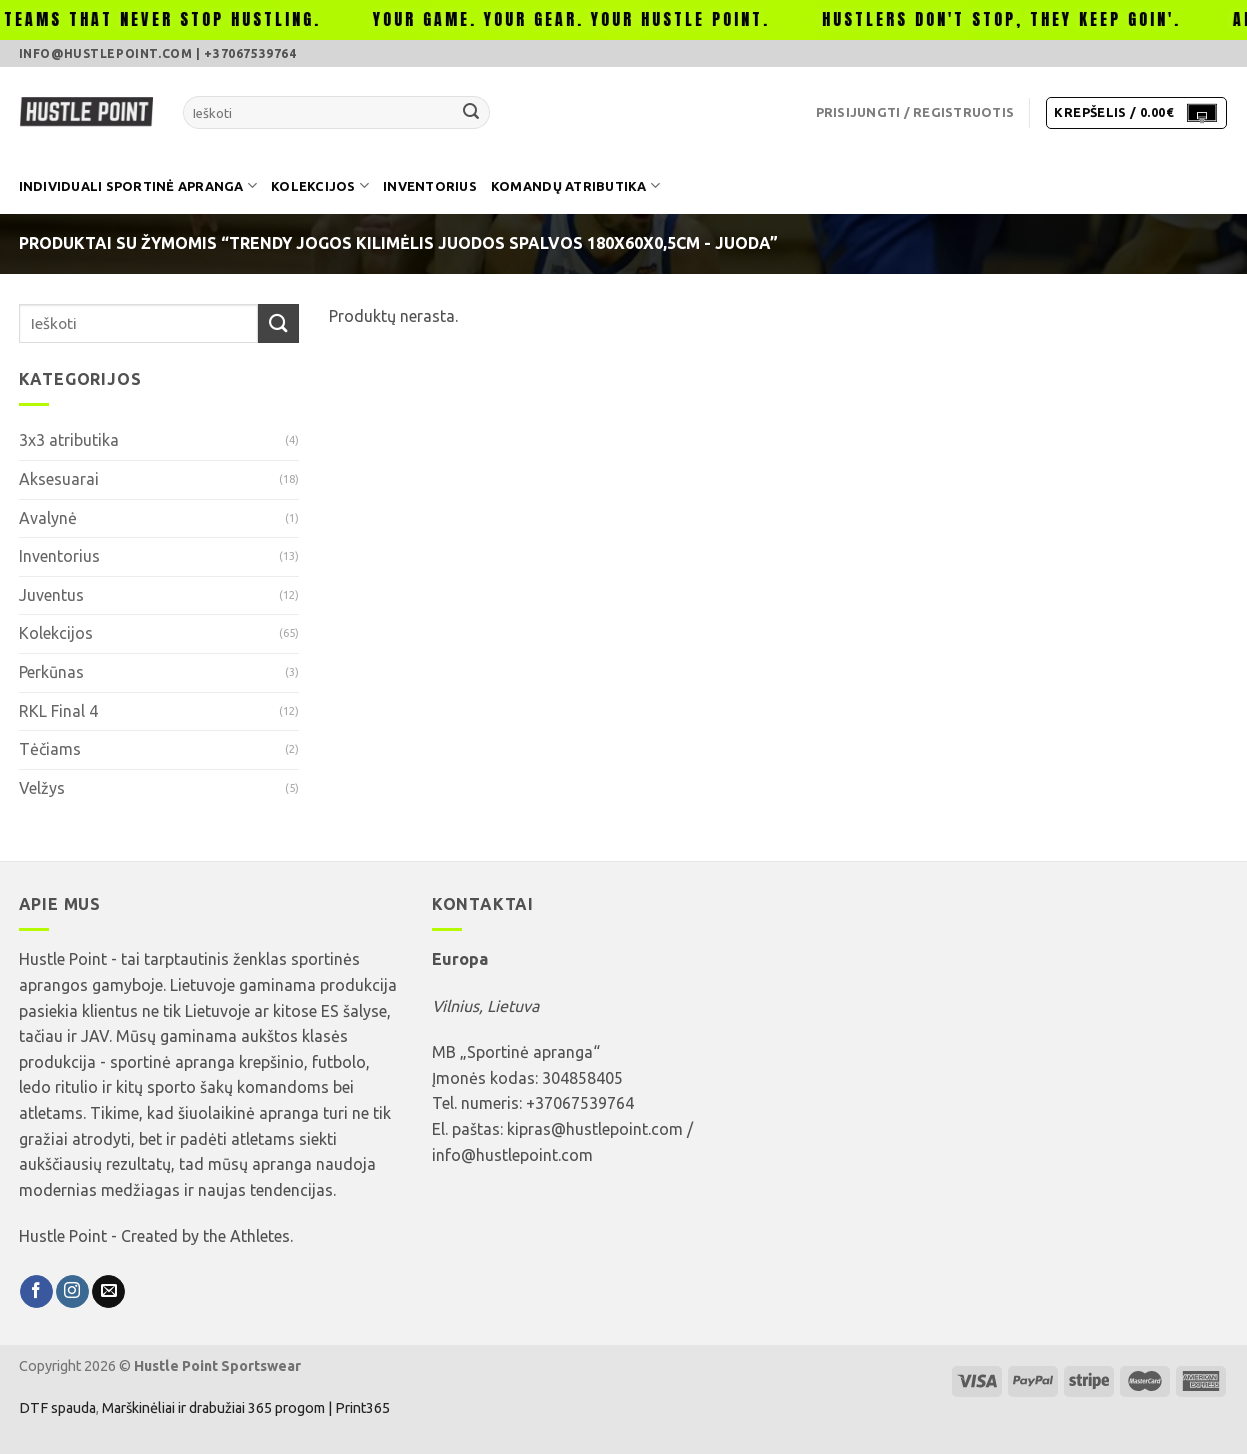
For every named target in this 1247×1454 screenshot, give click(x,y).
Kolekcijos (320, 185)
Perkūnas (51, 672)
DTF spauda (57, 1408)
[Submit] (471, 113)
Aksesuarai (59, 479)
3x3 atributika (69, 440)
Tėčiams (50, 749)
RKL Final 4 (58, 711)
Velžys (42, 788)
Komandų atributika (575, 185)
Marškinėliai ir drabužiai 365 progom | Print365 (244, 1408)
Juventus (51, 595)
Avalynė (48, 518)
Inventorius (430, 186)
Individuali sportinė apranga (138, 185)
